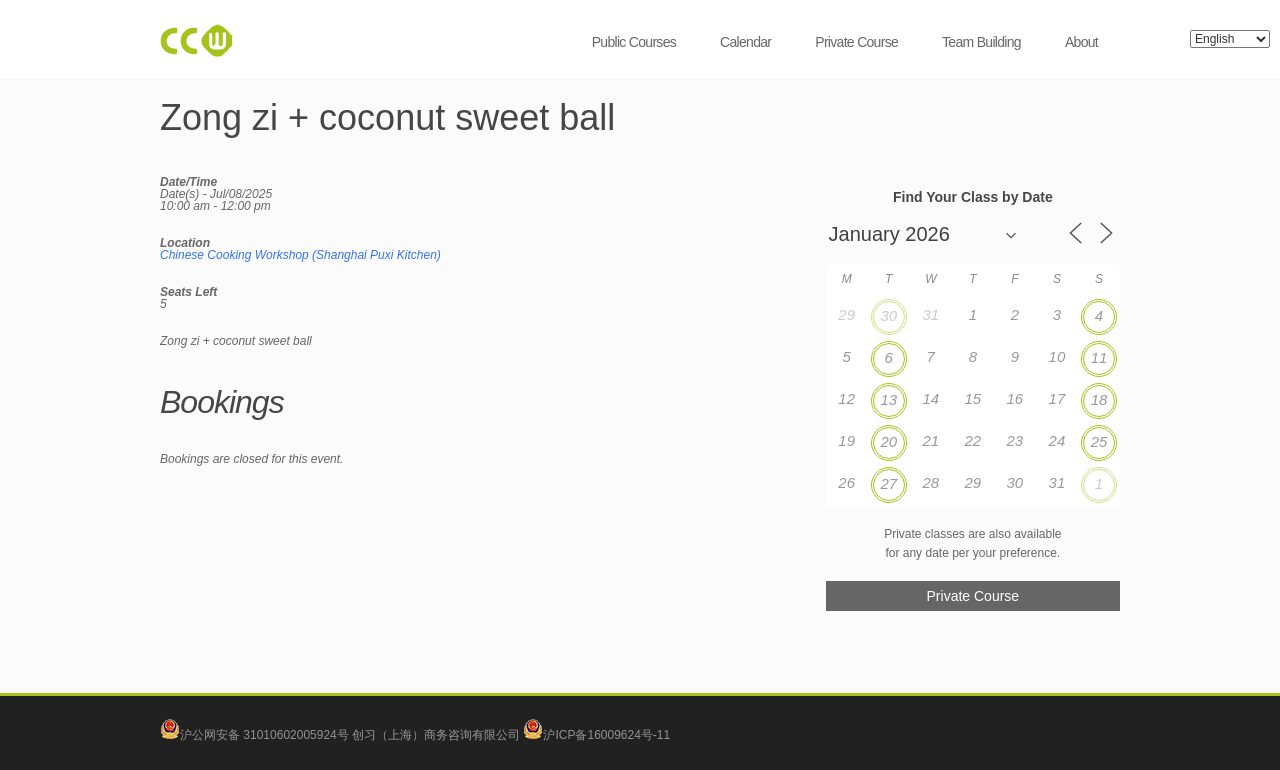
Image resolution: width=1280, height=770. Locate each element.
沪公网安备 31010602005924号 (264, 735)
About (1081, 42)
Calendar (745, 42)
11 (1099, 357)
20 (888, 441)
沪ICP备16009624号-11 (596, 735)
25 (1099, 441)
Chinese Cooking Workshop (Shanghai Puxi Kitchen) (300, 255)
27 (888, 483)
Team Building (981, 42)
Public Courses (634, 42)
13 (888, 399)
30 (888, 315)
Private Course (856, 42)
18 (1099, 399)
